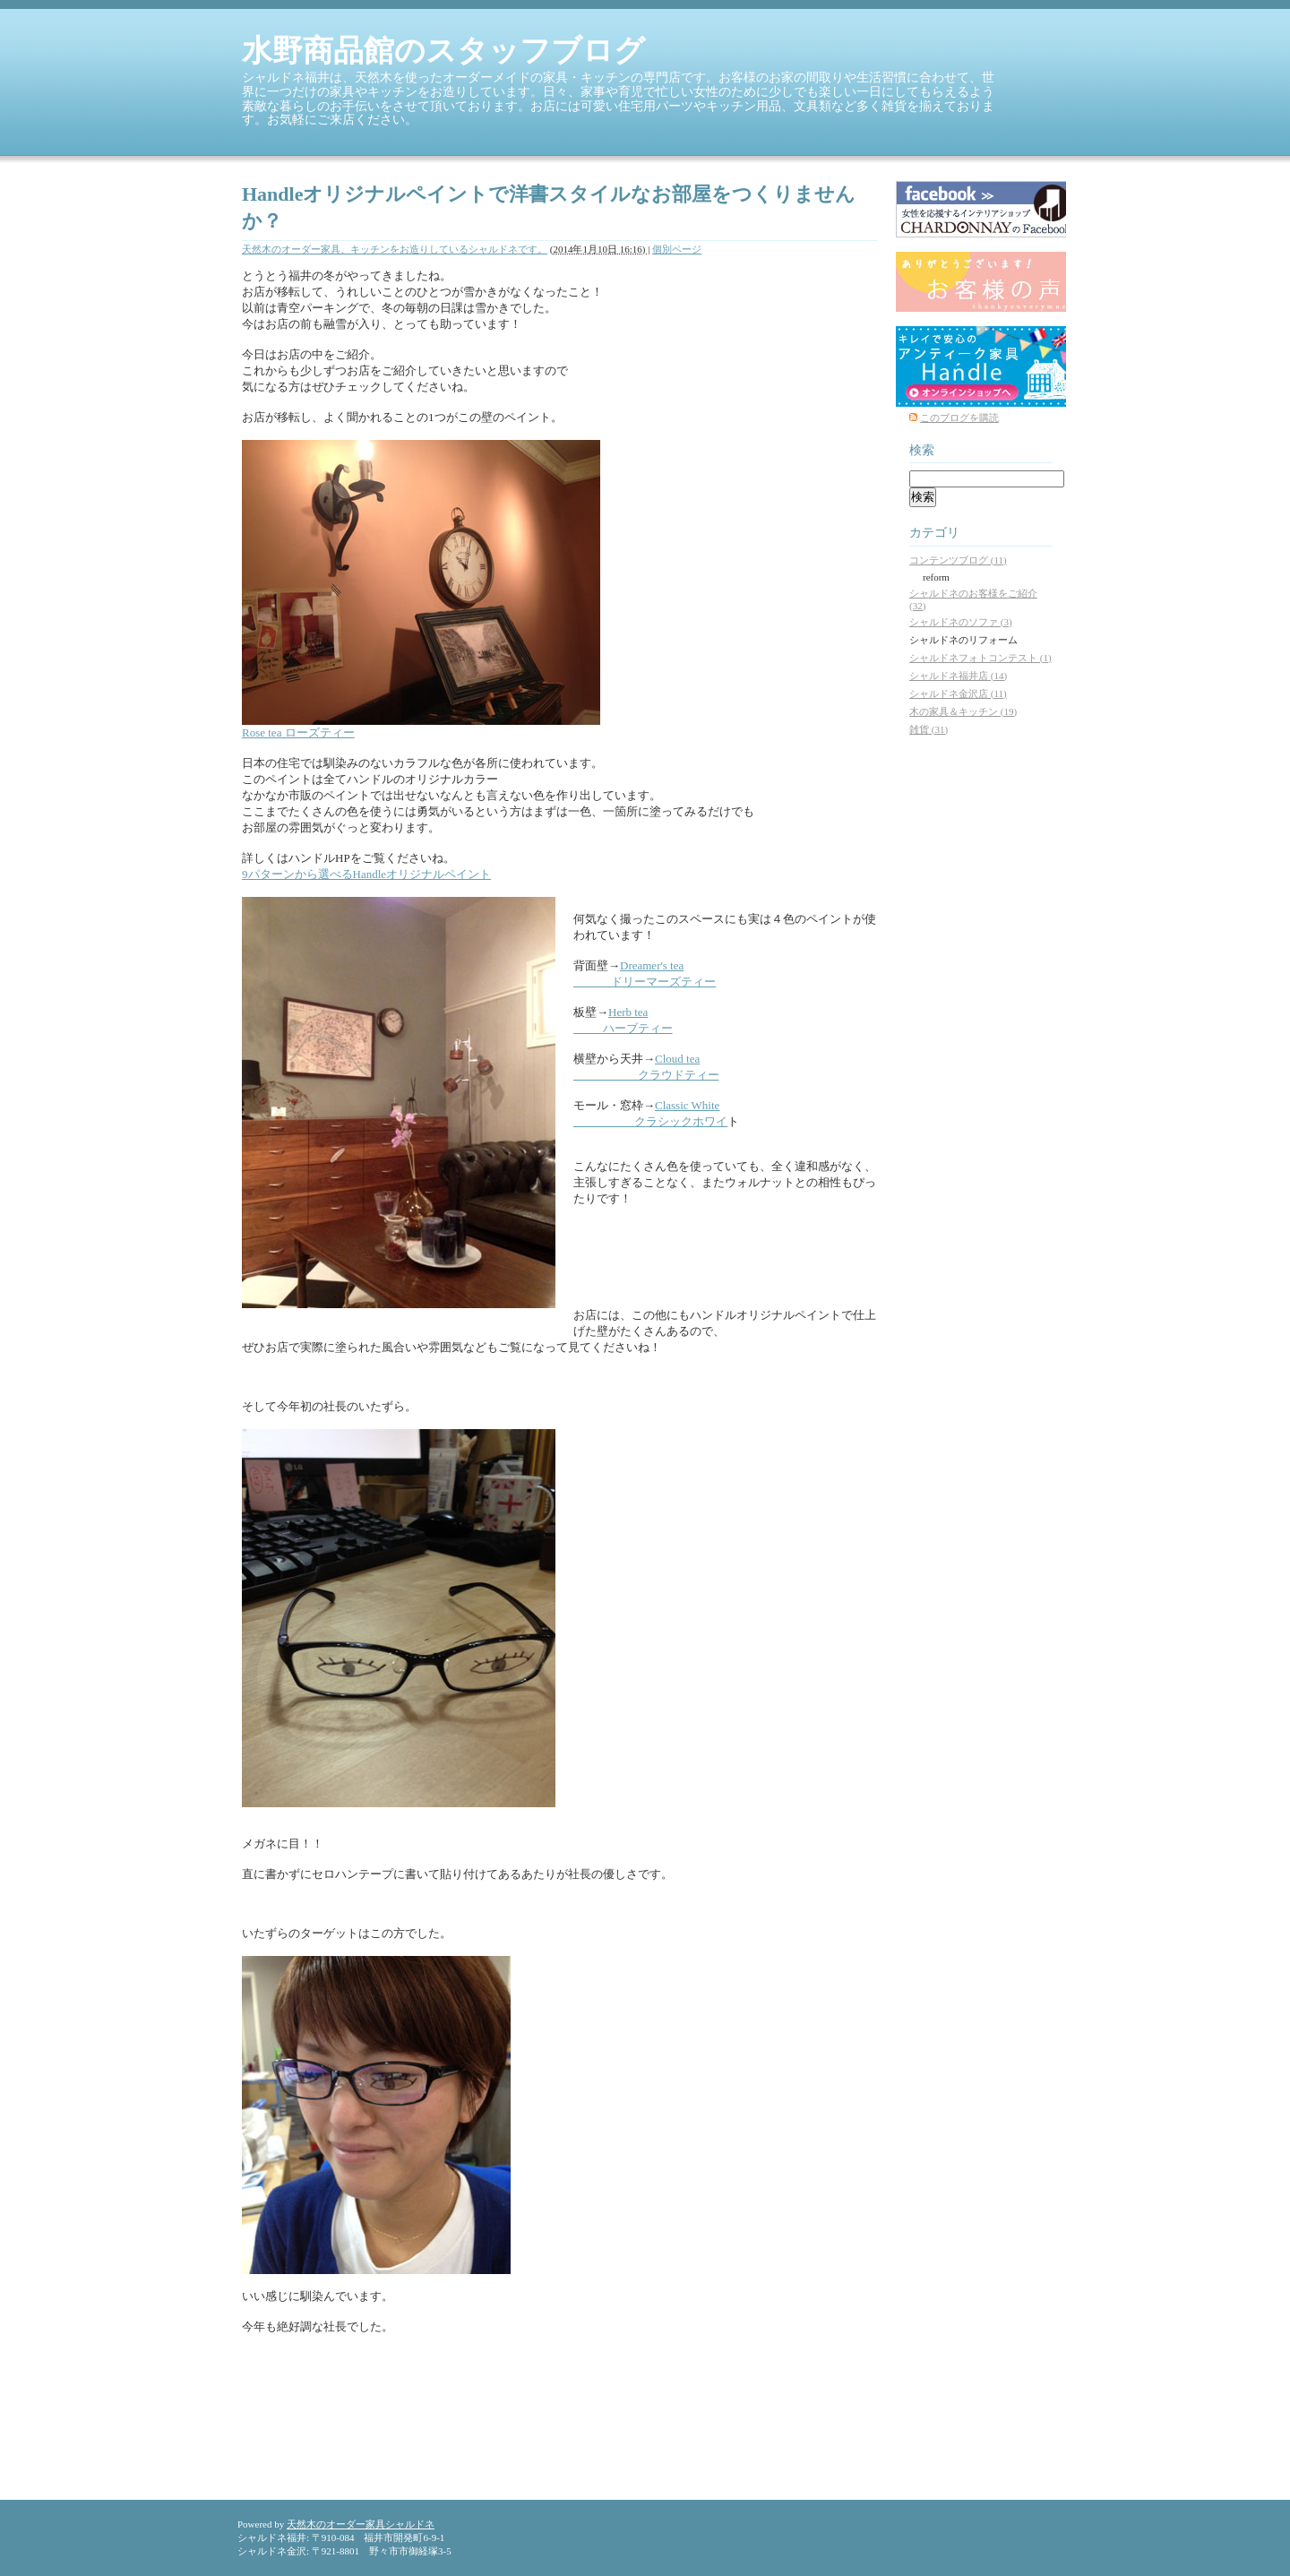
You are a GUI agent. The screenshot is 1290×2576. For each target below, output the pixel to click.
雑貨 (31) (928, 729)
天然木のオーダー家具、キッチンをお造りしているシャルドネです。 (394, 249)
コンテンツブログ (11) (958, 560)
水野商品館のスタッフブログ (443, 50)
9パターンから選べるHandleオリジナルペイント (366, 874)
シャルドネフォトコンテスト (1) (980, 657)
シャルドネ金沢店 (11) (958, 693)
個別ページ (676, 249)
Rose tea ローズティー (298, 732)
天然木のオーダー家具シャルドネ (360, 2524)
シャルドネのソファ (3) (960, 621)
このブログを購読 (959, 417)
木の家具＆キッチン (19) (963, 711)
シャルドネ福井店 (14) (958, 675)
